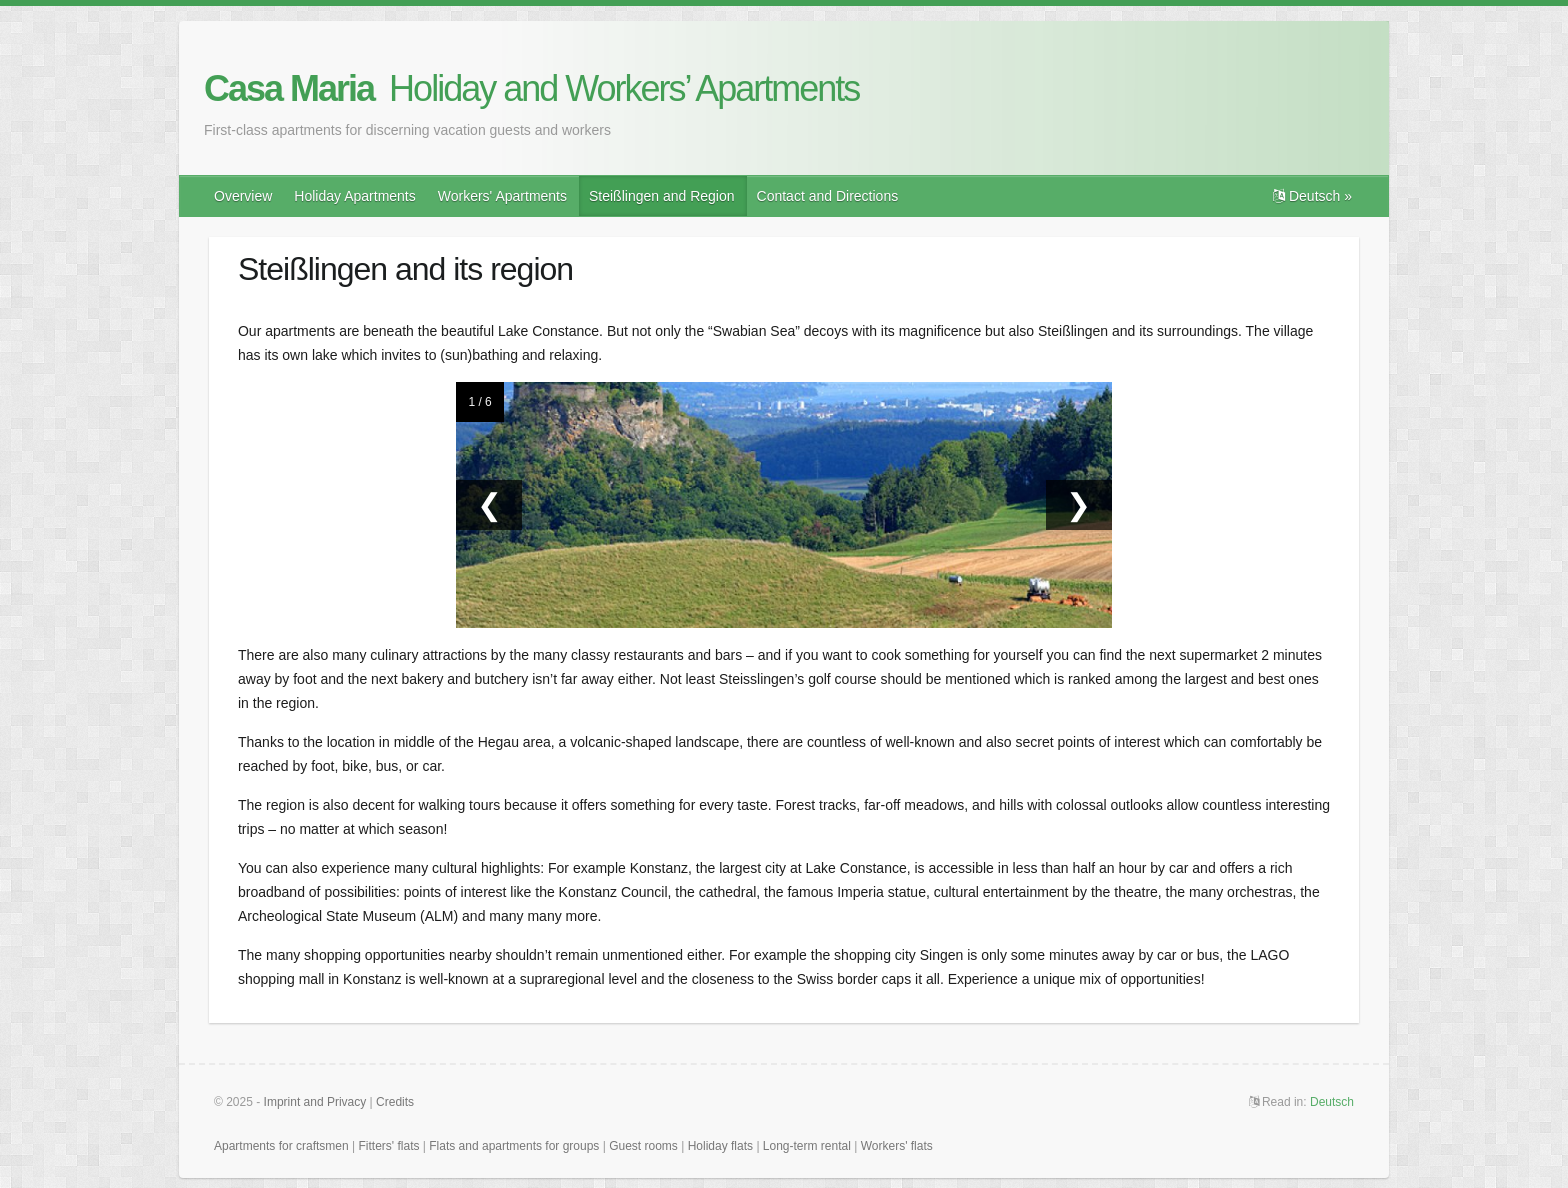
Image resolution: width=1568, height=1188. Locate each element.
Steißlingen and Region (662, 196)
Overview (243, 196)
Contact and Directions (828, 196)
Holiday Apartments (354, 196)
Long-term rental (807, 1146)
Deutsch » (1312, 196)
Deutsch (1332, 1102)
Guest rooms (643, 1146)
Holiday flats (720, 1146)
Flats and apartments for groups (514, 1146)
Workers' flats (897, 1146)
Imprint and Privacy (315, 1102)
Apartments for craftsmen (281, 1146)
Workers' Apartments (502, 196)
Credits (395, 1102)
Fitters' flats (389, 1146)
